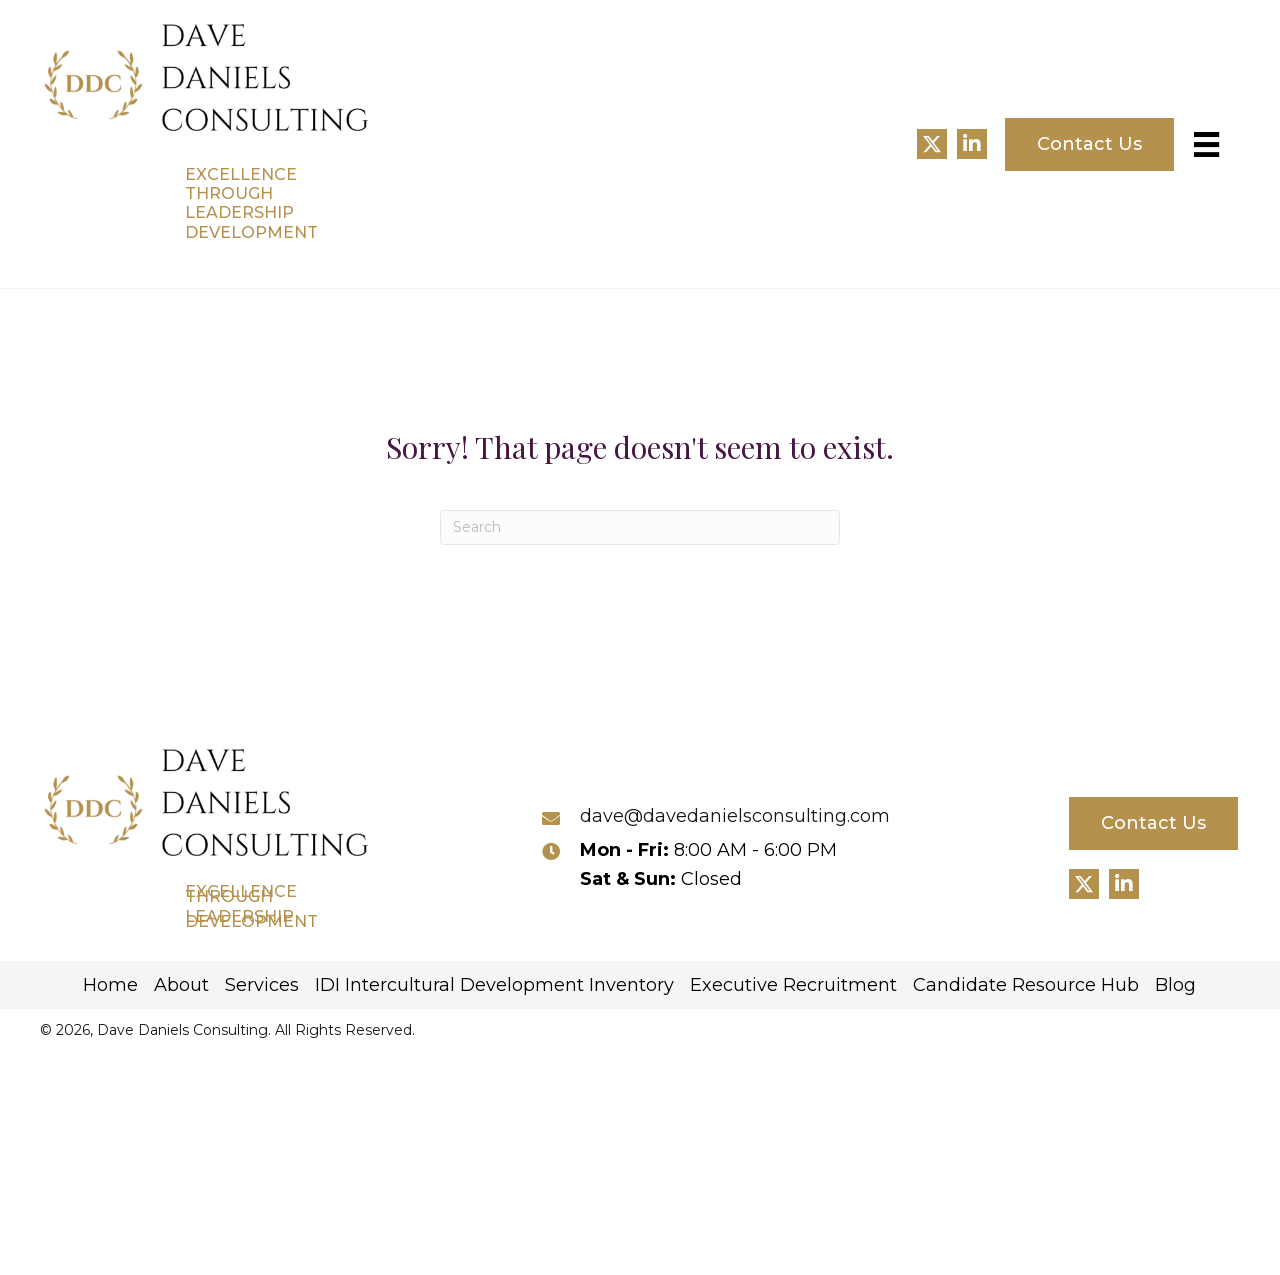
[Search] (640, 527)
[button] (932, 144)
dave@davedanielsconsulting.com (735, 816)
